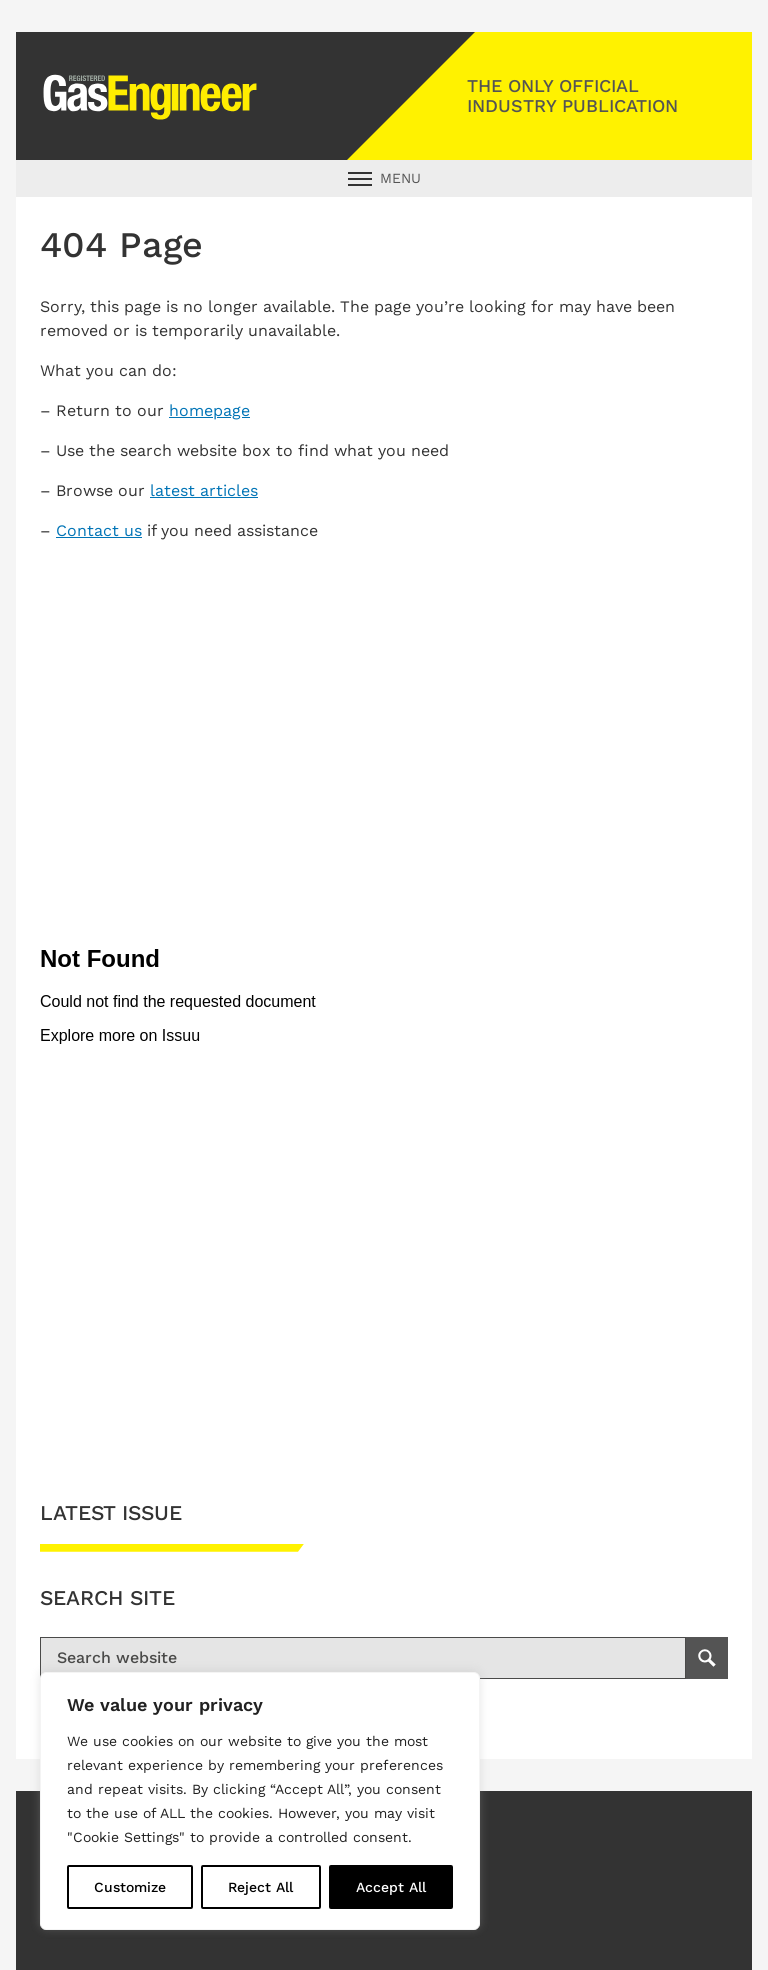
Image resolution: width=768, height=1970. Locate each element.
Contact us (99, 530)
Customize (130, 1887)
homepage (209, 410)
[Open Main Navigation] (384, 178)
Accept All (391, 1887)
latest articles (204, 490)
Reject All (260, 1887)
